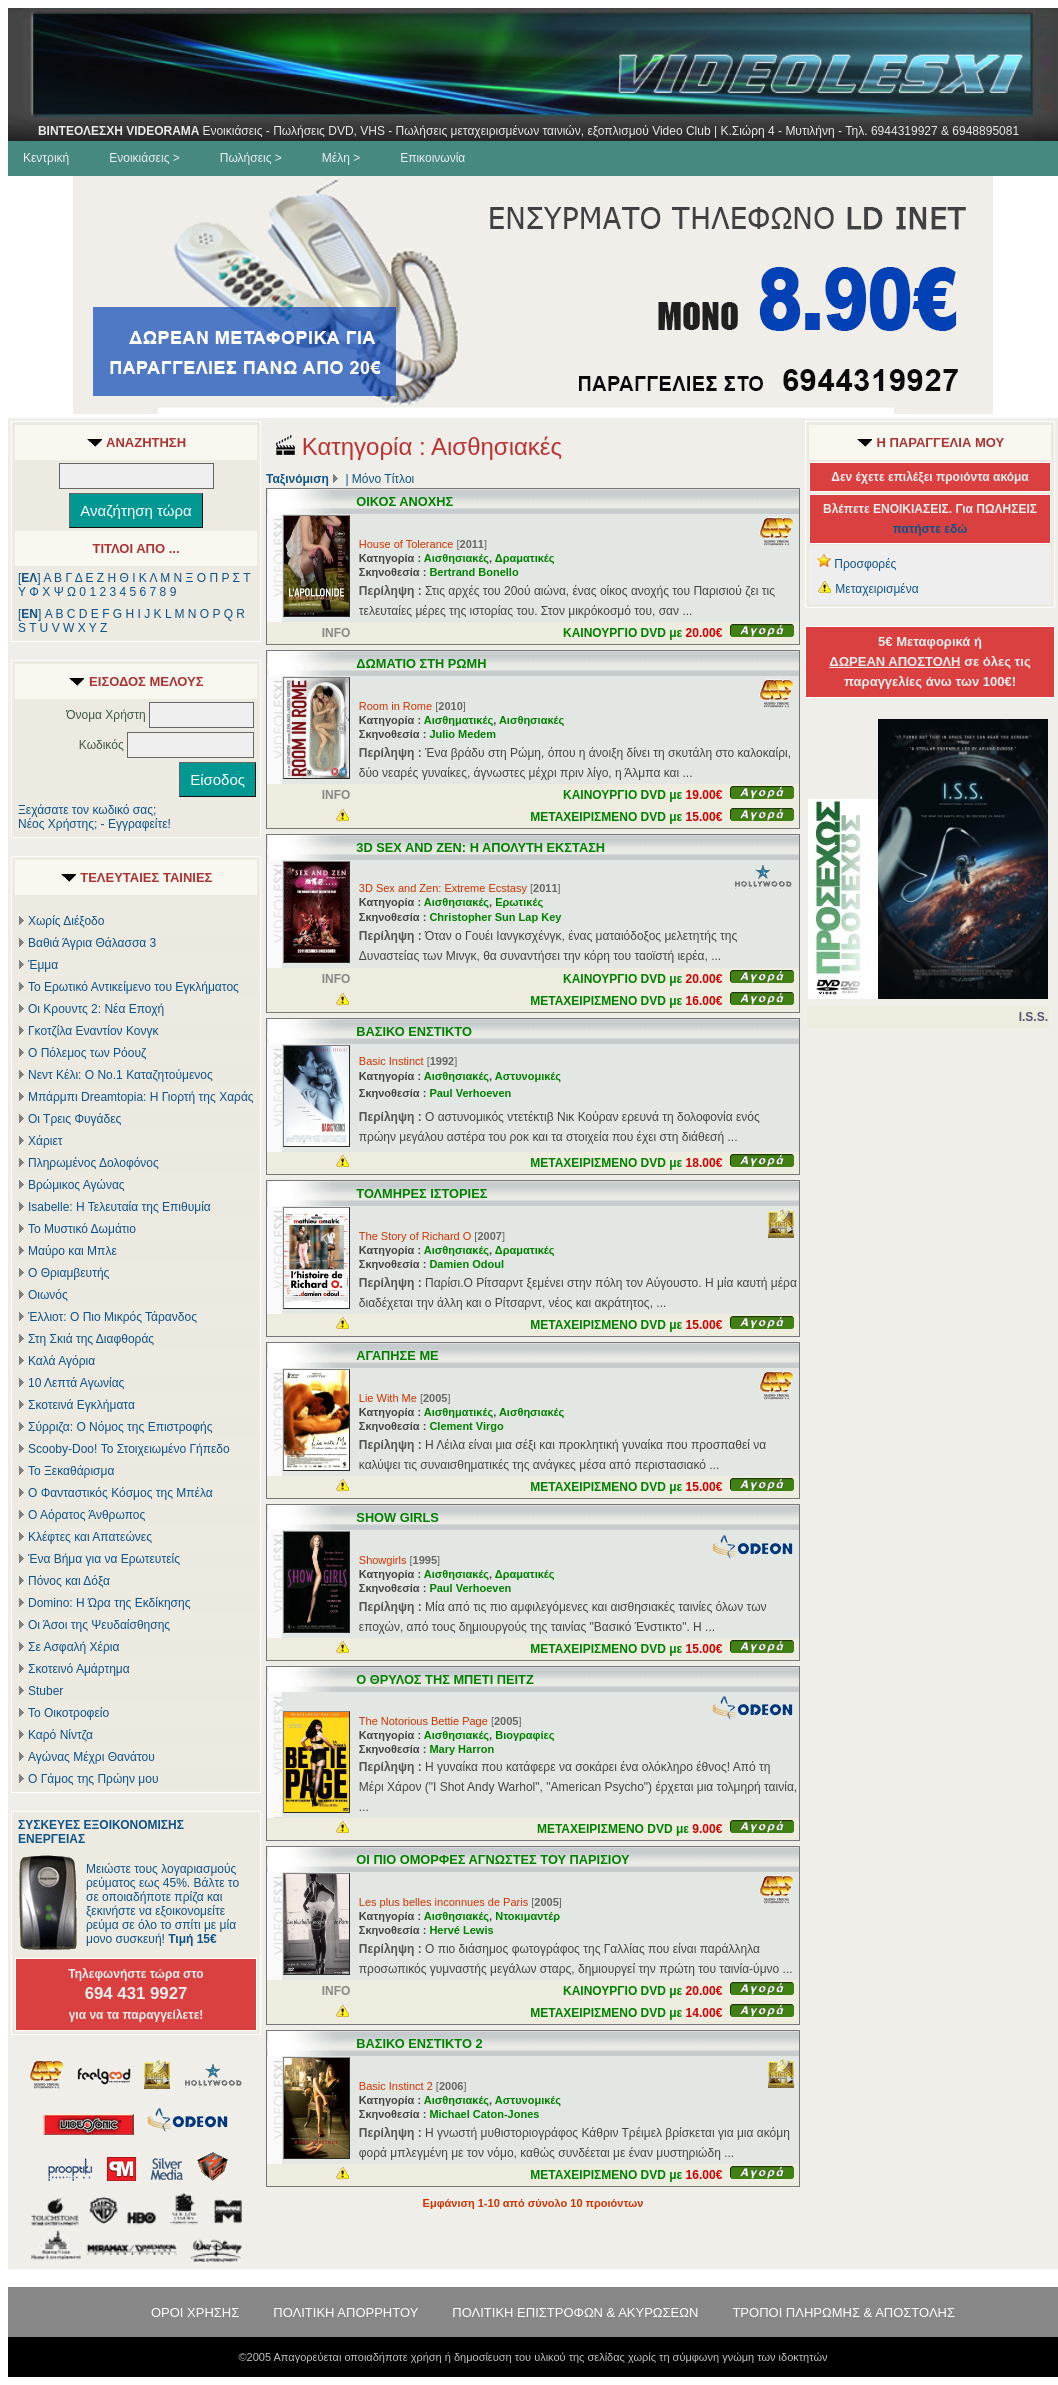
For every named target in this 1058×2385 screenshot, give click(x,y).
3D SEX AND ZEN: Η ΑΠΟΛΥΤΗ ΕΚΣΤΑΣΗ (480, 847)
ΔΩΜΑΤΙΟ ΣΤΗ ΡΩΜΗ (421, 663)
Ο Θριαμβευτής (68, 1273)
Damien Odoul (466, 1264)
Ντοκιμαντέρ (527, 1916)
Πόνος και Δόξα (69, 1581)
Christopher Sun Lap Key (495, 917)
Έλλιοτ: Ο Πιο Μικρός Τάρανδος (112, 1317)
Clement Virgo (466, 1426)
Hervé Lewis (461, 1930)
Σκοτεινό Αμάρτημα (79, 1669)
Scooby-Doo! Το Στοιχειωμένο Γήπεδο (129, 1449)
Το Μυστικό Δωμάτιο (82, 1229)
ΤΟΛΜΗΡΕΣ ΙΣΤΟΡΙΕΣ (421, 1193)
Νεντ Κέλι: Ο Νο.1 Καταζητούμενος (120, 1075)
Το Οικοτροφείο (68, 1713)
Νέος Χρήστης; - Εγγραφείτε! (94, 824)
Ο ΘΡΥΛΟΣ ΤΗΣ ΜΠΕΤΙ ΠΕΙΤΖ (444, 1679)
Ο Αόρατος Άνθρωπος (86, 1515)
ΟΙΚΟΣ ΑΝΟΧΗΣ (404, 501)
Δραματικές (525, 558)
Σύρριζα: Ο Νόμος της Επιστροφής (120, 1427)
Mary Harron (461, 1749)
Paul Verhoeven (470, 1093)
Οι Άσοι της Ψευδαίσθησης (99, 1625)
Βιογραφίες (524, 1735)
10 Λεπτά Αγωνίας (76, 1383)
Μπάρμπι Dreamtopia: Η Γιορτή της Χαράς (141, 1097)
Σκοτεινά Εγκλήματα (81, 1405)
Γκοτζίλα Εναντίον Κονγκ (93, 1031)
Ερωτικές (519, 902)
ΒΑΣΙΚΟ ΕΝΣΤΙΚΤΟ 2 (419, 2043)
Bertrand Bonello (473, 572)
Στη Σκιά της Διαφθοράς (91, 1339)
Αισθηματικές (458, 720)
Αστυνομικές (528, 1076)
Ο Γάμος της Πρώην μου (93, 1779)
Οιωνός (48, 1295)
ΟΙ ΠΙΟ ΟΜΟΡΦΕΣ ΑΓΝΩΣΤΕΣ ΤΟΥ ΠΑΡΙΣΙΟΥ (492, 1859)
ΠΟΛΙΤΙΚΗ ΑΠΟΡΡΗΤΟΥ (345, 2312)
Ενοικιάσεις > (144, 158)
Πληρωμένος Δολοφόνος (93, 1163)
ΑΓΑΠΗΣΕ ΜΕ (397, 1355)
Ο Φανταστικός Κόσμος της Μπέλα (120, 1493)
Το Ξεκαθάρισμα (71, 1471)
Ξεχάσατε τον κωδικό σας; (87, 810)
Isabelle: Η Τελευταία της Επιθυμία (119, 1207)
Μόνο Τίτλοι (383, 479)
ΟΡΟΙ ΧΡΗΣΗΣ (195, 2312)
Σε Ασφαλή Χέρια (73, 1647)
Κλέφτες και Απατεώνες (90, 1537)
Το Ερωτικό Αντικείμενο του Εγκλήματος (133, 987)
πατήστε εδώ (930, 529)
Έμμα (43, 965)
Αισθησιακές (456, 558)
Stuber (45, 1691)
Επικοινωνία (432, 158)
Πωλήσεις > (251, 158)
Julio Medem (462, 734)
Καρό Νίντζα (60, 1735)
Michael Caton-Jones (484, 2114)
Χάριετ (45, 1141)
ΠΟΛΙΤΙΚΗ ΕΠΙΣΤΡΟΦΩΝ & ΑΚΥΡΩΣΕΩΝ (575, 2312)
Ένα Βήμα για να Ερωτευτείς (104, 1559)
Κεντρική (46, 158)
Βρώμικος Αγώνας (76, 1185)
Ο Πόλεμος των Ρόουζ (87, 1053)
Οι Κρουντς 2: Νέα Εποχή (96, 1009)
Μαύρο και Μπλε (72, 1251)
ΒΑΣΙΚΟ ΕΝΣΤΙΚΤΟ (414, 1031)
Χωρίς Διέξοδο (66, 921)
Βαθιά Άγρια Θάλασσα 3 (92, 943)
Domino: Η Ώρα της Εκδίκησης (109, 1603)
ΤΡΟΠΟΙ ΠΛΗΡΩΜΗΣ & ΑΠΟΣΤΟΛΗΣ (843, 2312)
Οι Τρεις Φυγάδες (74, 1119)
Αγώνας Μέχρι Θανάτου (91, 1757)
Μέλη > (341, 158)
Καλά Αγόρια (61, 1361)
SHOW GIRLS (397, 1517)
